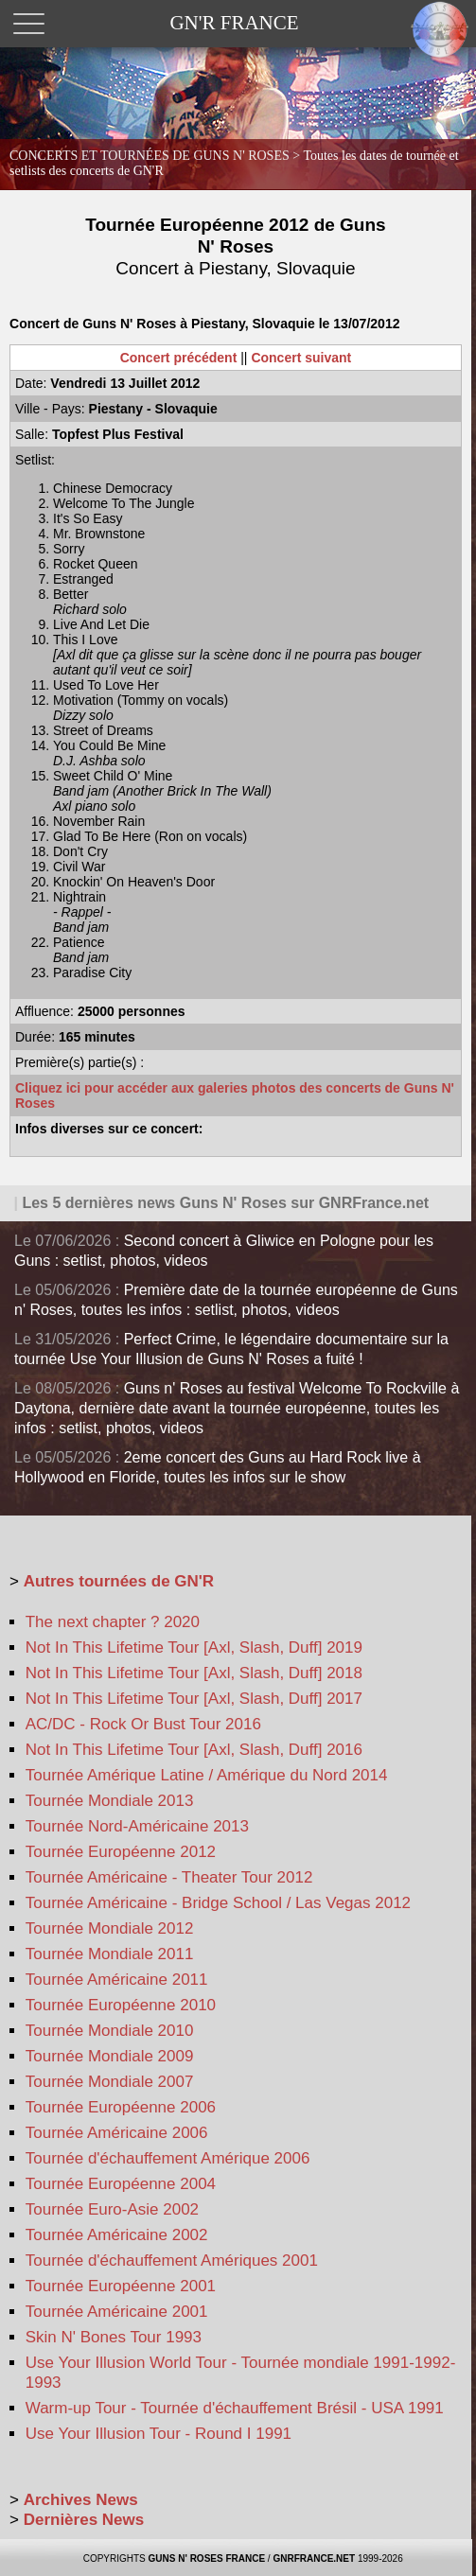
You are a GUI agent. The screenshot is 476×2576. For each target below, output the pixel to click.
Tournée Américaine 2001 (117, 2312)
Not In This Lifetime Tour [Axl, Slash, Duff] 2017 (194, 1699)
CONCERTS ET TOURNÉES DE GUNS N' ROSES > (234, 163)
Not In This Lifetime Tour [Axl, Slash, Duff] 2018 (194, 1673)
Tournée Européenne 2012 (121, 1852)
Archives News (81, 2500)
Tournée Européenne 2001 (121, 2286)
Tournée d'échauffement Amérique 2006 (168, 2158)
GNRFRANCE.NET (314, 2558)
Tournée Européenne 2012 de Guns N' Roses (235, 246)
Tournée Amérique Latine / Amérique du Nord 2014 (207, 1775)
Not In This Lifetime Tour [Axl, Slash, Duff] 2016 (194, 1750)
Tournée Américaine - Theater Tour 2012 (169, 1877)
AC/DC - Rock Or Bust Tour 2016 (143, 1724)
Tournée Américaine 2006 (117, 2133)
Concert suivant (301, 357)
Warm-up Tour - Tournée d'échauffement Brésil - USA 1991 (235, 2408)
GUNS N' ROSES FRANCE (207, 2558)
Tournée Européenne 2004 (121, 2184)
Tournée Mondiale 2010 (110, 2031)
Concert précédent (179, 357)
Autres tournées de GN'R (119, 1581)
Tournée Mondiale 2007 (110, 2082)
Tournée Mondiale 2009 (110, 2056)
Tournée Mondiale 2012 (110, 1928)
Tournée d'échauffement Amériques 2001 (172, 2260)
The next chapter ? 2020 (113, 1622)
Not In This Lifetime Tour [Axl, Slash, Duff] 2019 (194, 1647)
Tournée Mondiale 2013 (110, 1801)
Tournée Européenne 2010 (121, 2005)
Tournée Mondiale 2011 (110, 1954)
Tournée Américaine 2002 (117, 2235)
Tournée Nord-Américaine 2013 (137, 1826)
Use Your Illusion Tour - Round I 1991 (158, 2434)
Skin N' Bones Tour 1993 (114, 2337)
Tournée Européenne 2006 (121, 2107)
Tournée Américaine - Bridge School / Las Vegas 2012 (218, 1903)
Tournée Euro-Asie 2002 (112, 2209)
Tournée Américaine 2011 (117, 1980)
